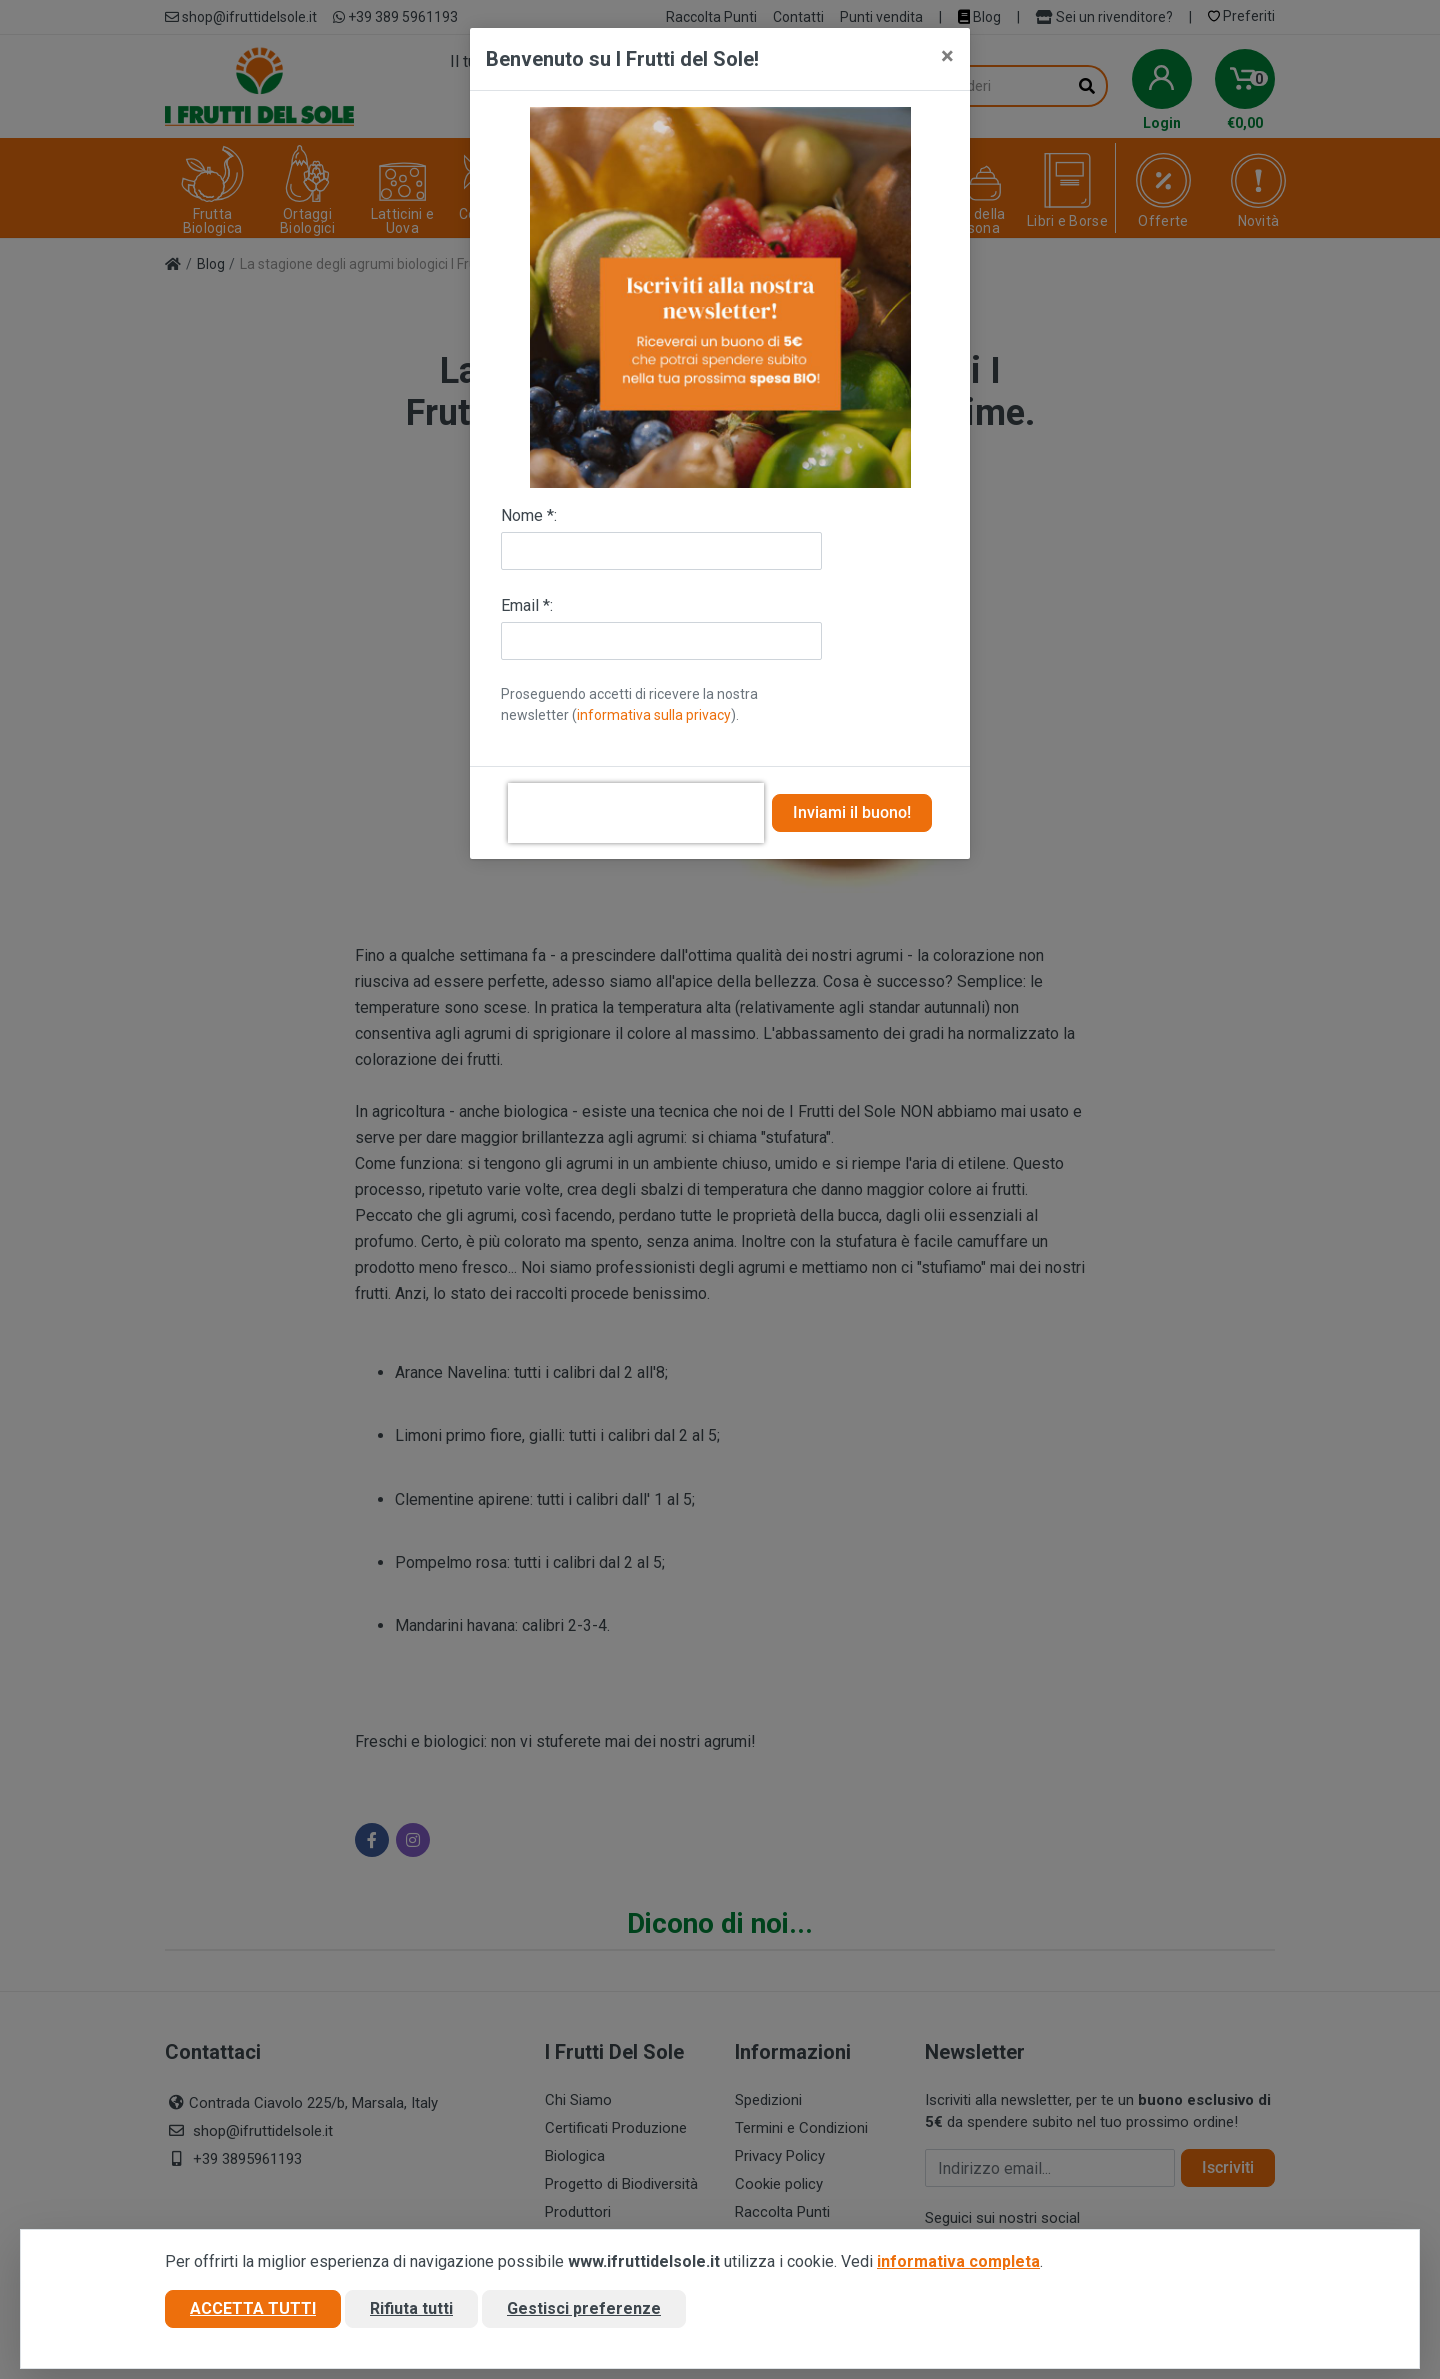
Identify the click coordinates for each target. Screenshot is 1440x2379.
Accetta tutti (253, 2312)
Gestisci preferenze (584, 2312)
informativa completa (958, 2265)
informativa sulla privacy (654, 715)
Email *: (527, 605)
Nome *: (529, 515)
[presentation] (636, 813)
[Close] (947, 56)
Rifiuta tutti (411, 2312)
